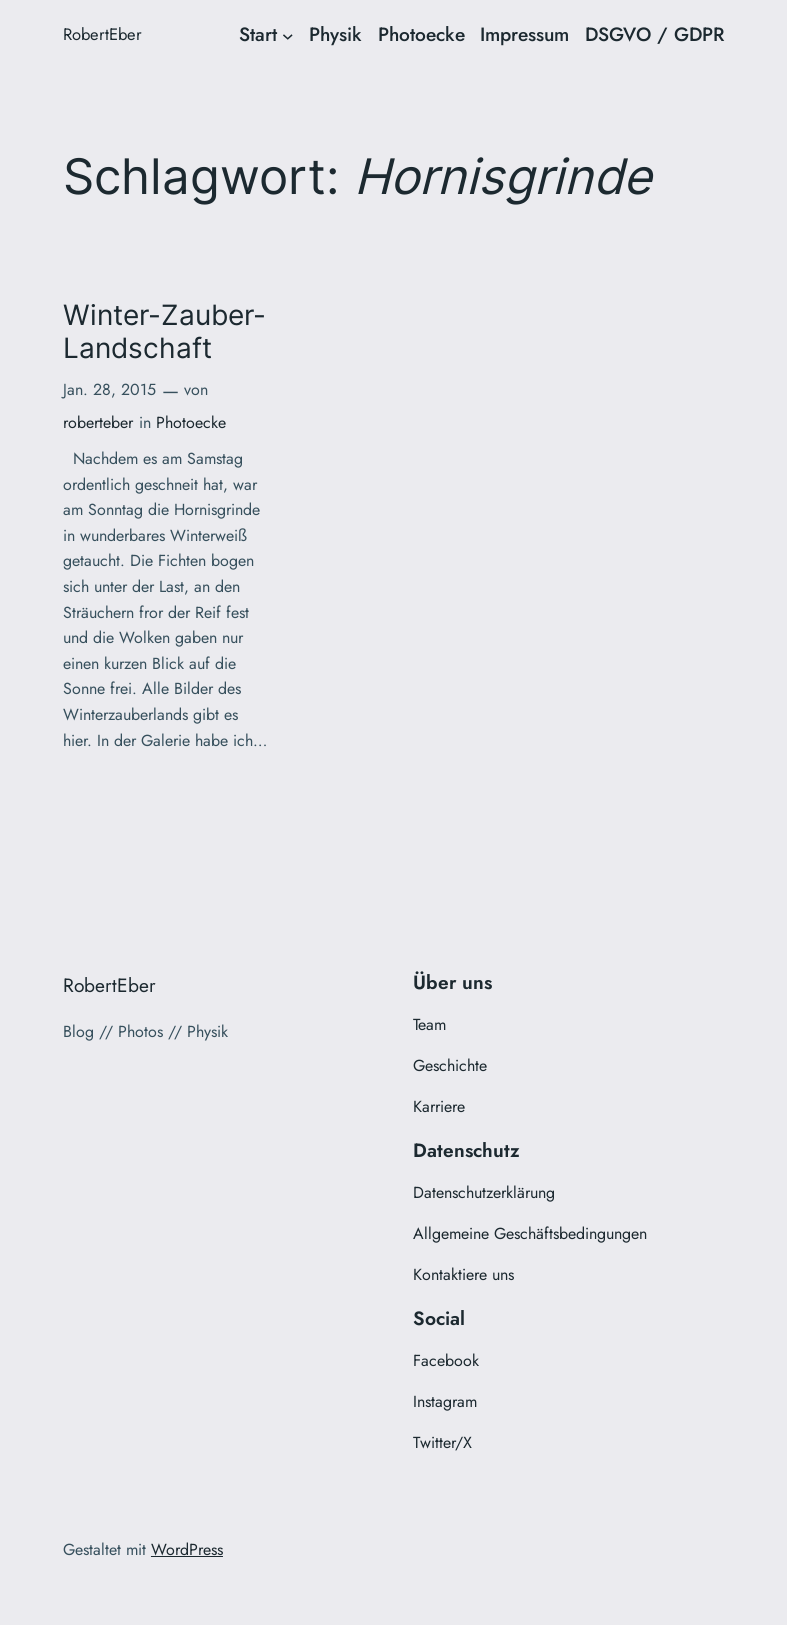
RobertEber (102, 34)
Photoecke (191, 422)
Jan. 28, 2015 (109, 389)
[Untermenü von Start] (288, 35)
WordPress (187, 1549)
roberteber (98, 422)
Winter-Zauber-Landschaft (164, 332)
